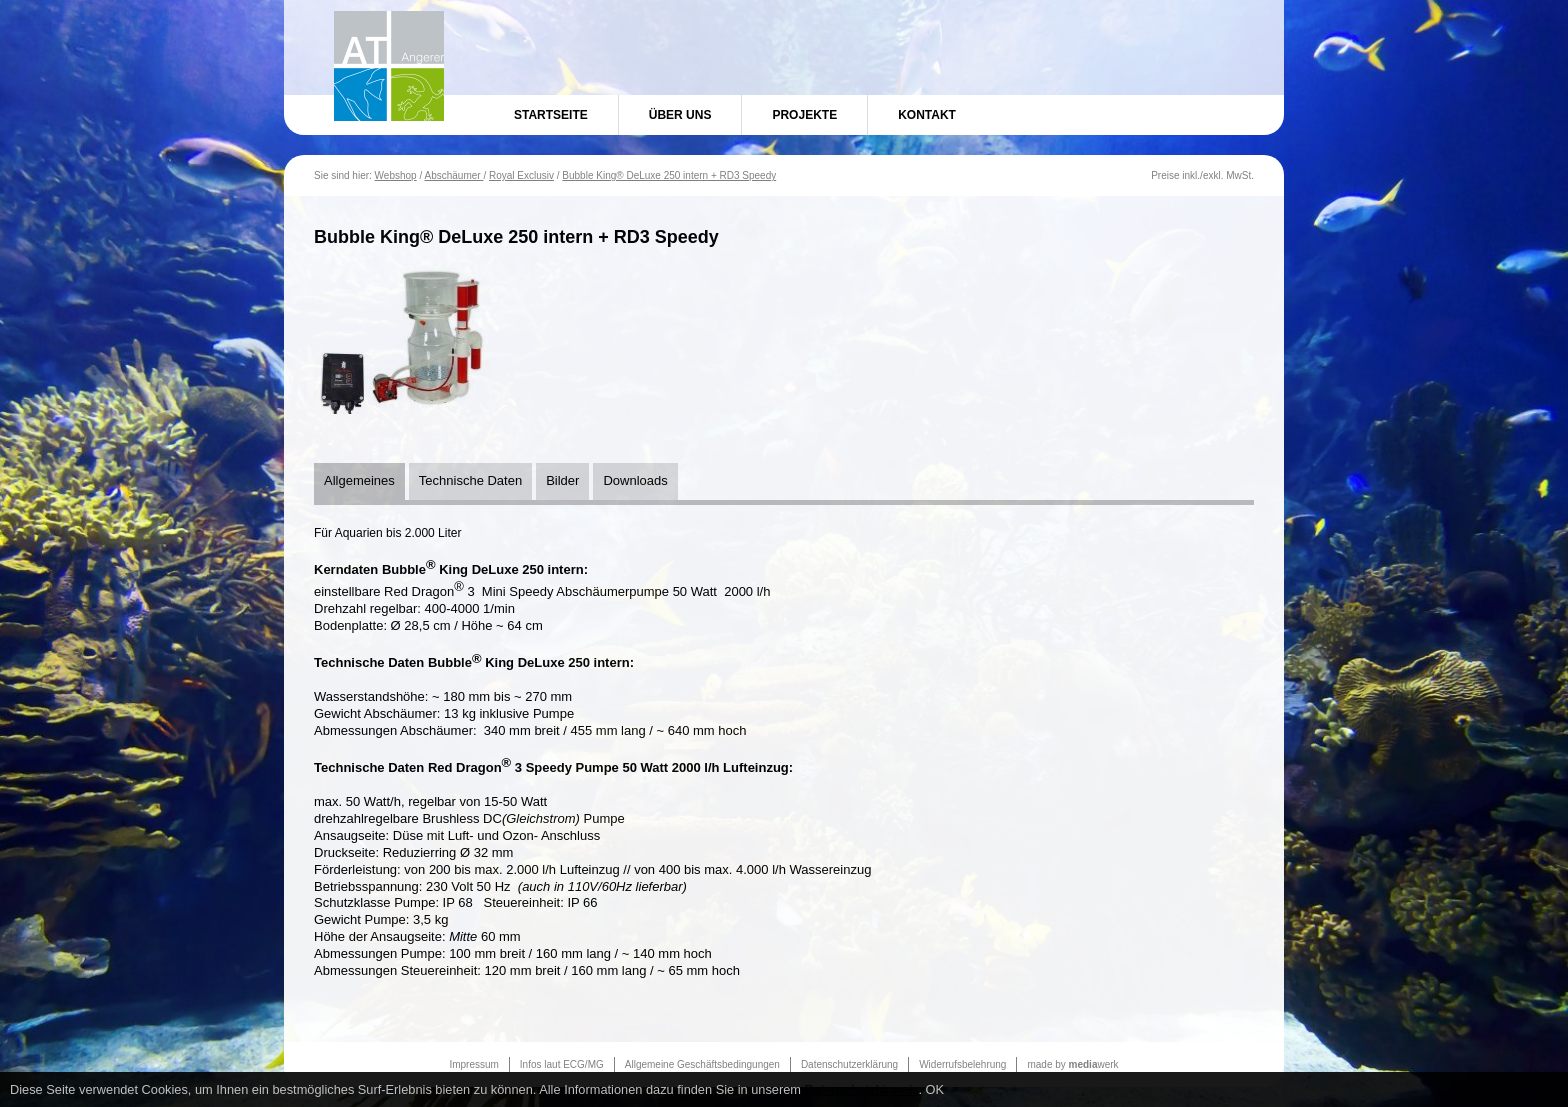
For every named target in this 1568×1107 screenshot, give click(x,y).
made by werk (1072, 1064)
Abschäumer (453, 175)
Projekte (804, 115)
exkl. (1213, 175)
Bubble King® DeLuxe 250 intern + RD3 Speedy (669, 175)
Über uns (680, 115)
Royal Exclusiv (521, 175)
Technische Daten (470, 480)
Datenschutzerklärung (849, 1064)
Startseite (551, 115)
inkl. (1191, 175)
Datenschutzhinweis (862, 1089)
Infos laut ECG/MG (562, 1064)
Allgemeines (359, 480)
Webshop (396, 175)
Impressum (473, 1064)
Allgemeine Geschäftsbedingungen (702, 1064)
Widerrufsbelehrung (962, 1064)
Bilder (562, 480)
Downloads (635, 480)
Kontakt (927, 115)
